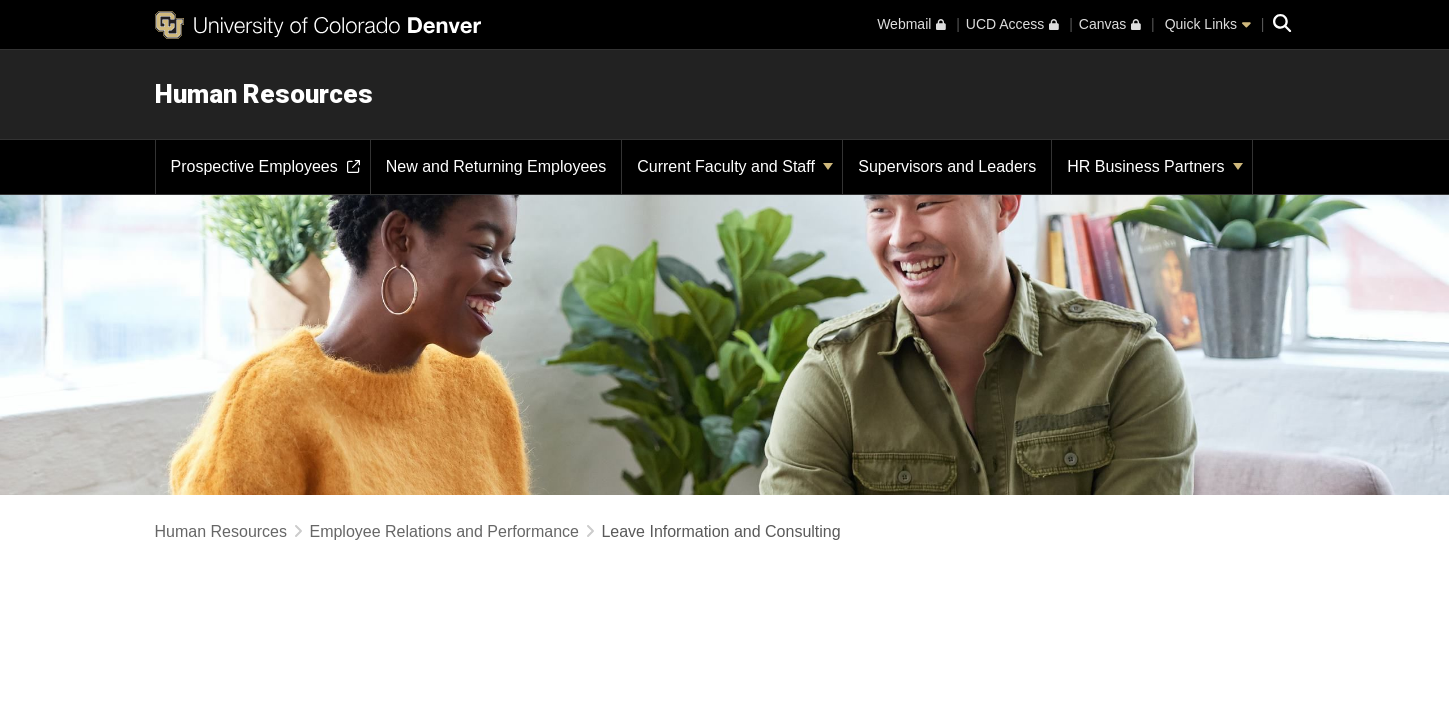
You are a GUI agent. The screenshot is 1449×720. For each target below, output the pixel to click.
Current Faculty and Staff (735, 166)
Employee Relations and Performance (443, 531)
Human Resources (264, 94)
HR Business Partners (1155, 166)
